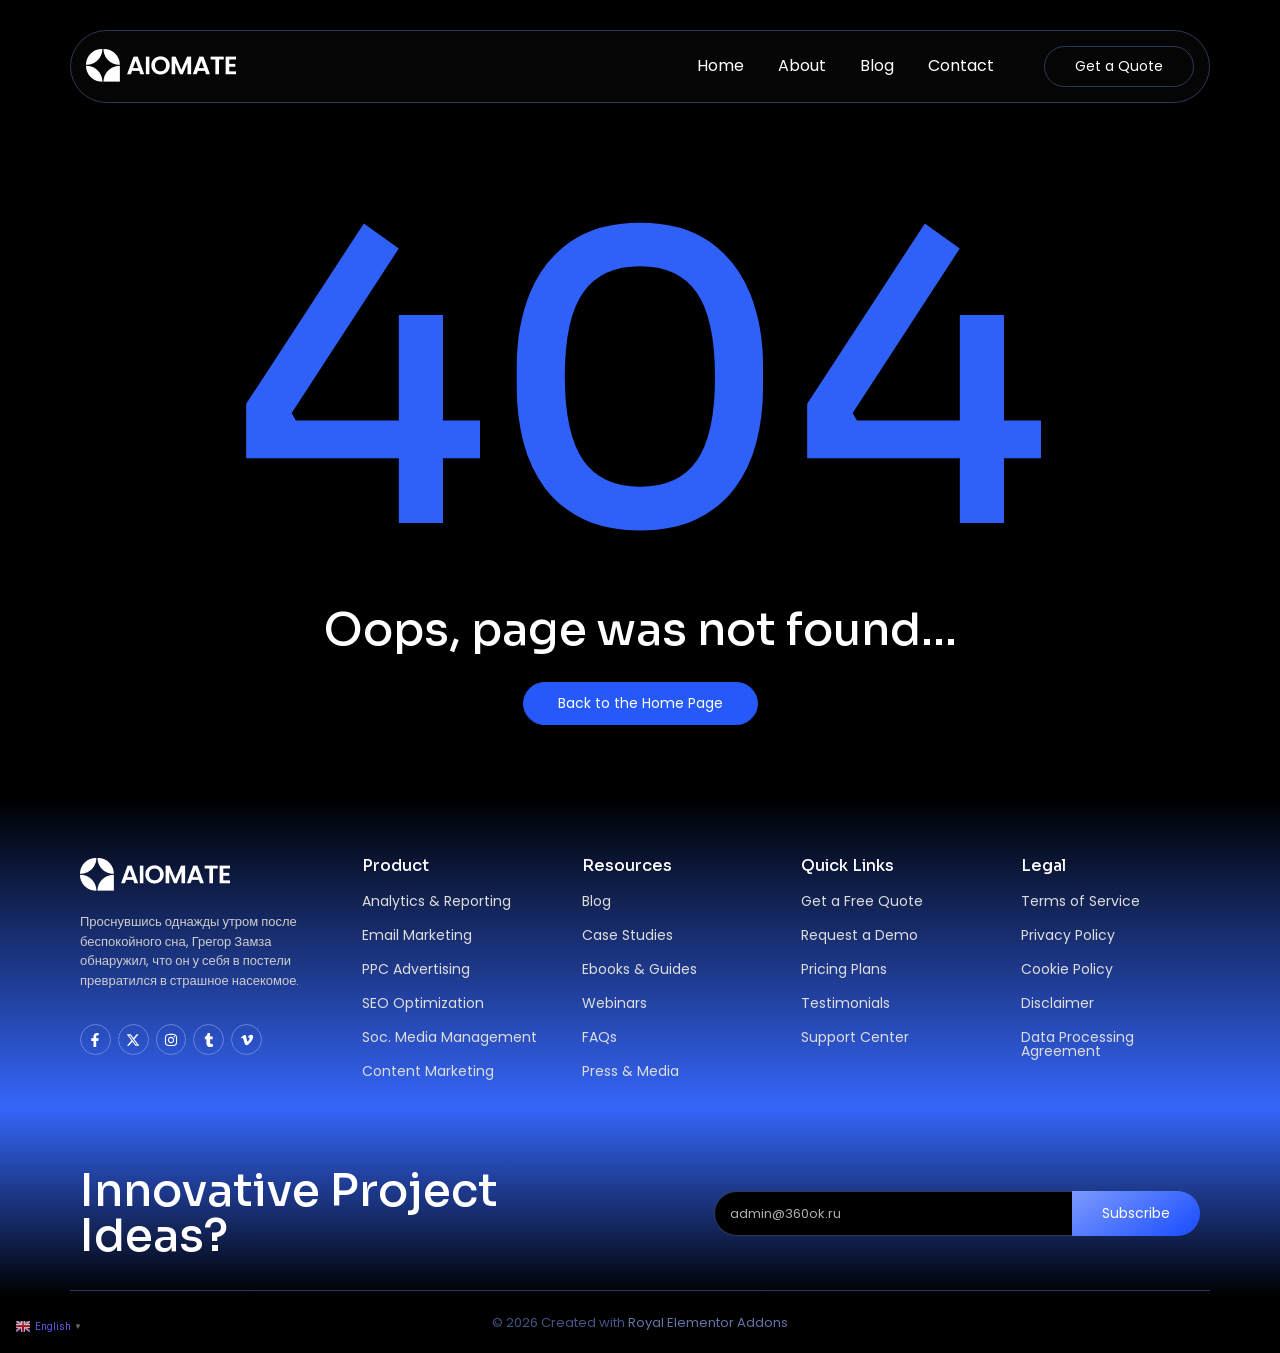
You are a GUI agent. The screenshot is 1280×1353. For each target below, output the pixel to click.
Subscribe (1136, 1213)
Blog (877, 65)
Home (720, 65)
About (802, 65)
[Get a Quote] (1119, 66)
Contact (961, 65)
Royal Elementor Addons (708, 1322)
